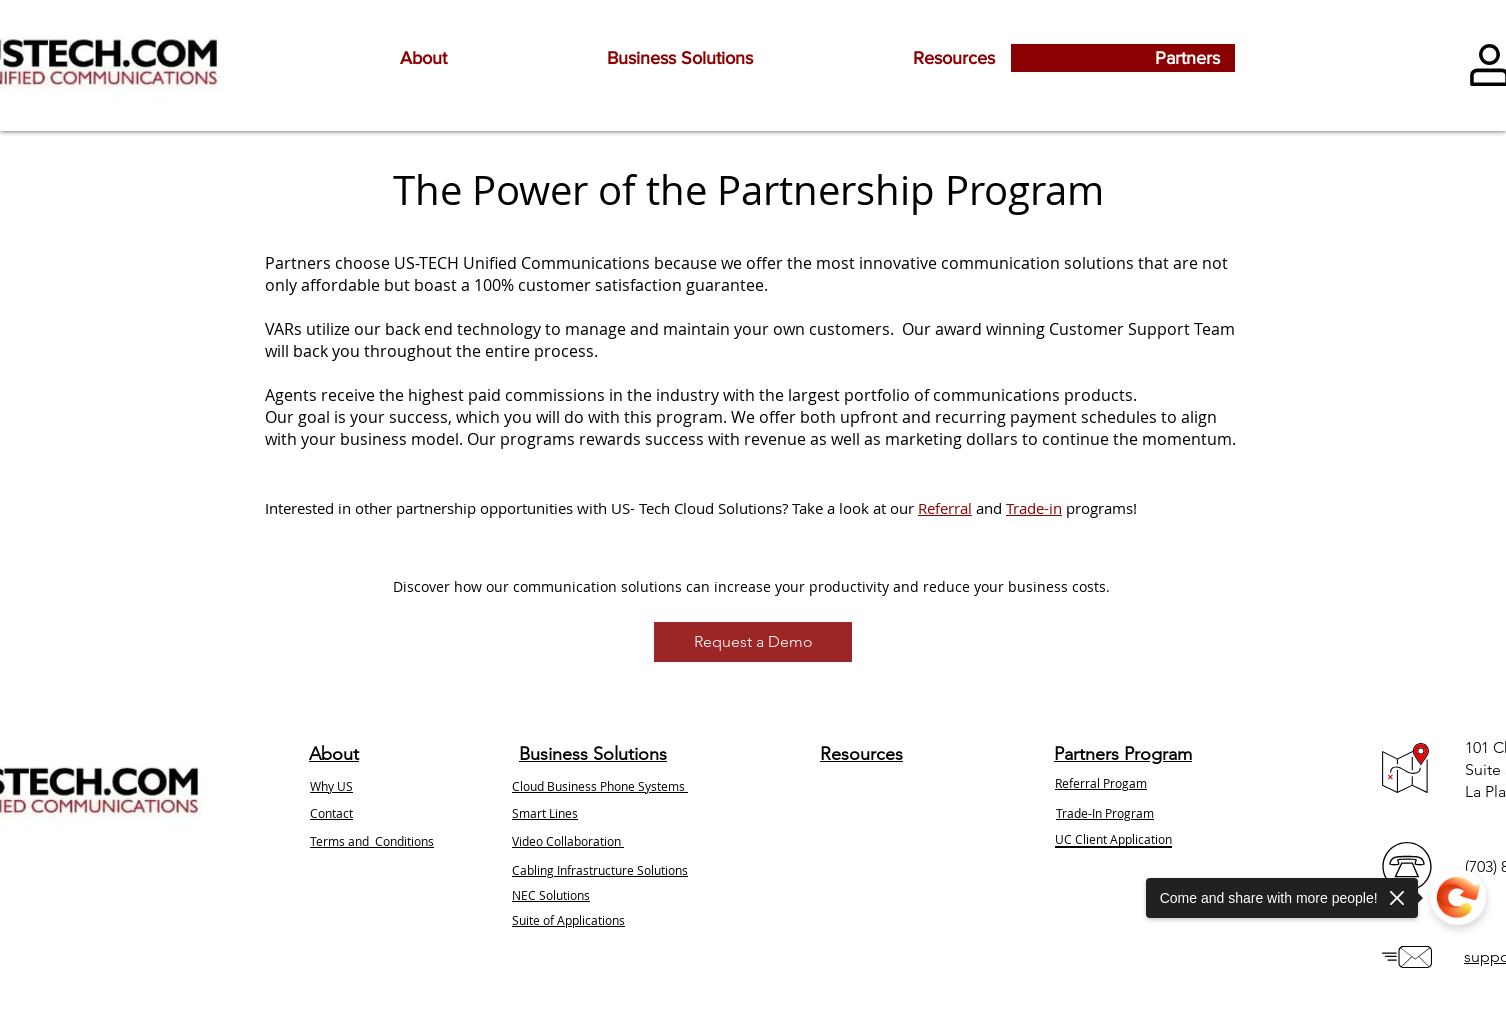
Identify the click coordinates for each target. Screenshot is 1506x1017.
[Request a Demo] (753, 642)
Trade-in (1034, 508)
